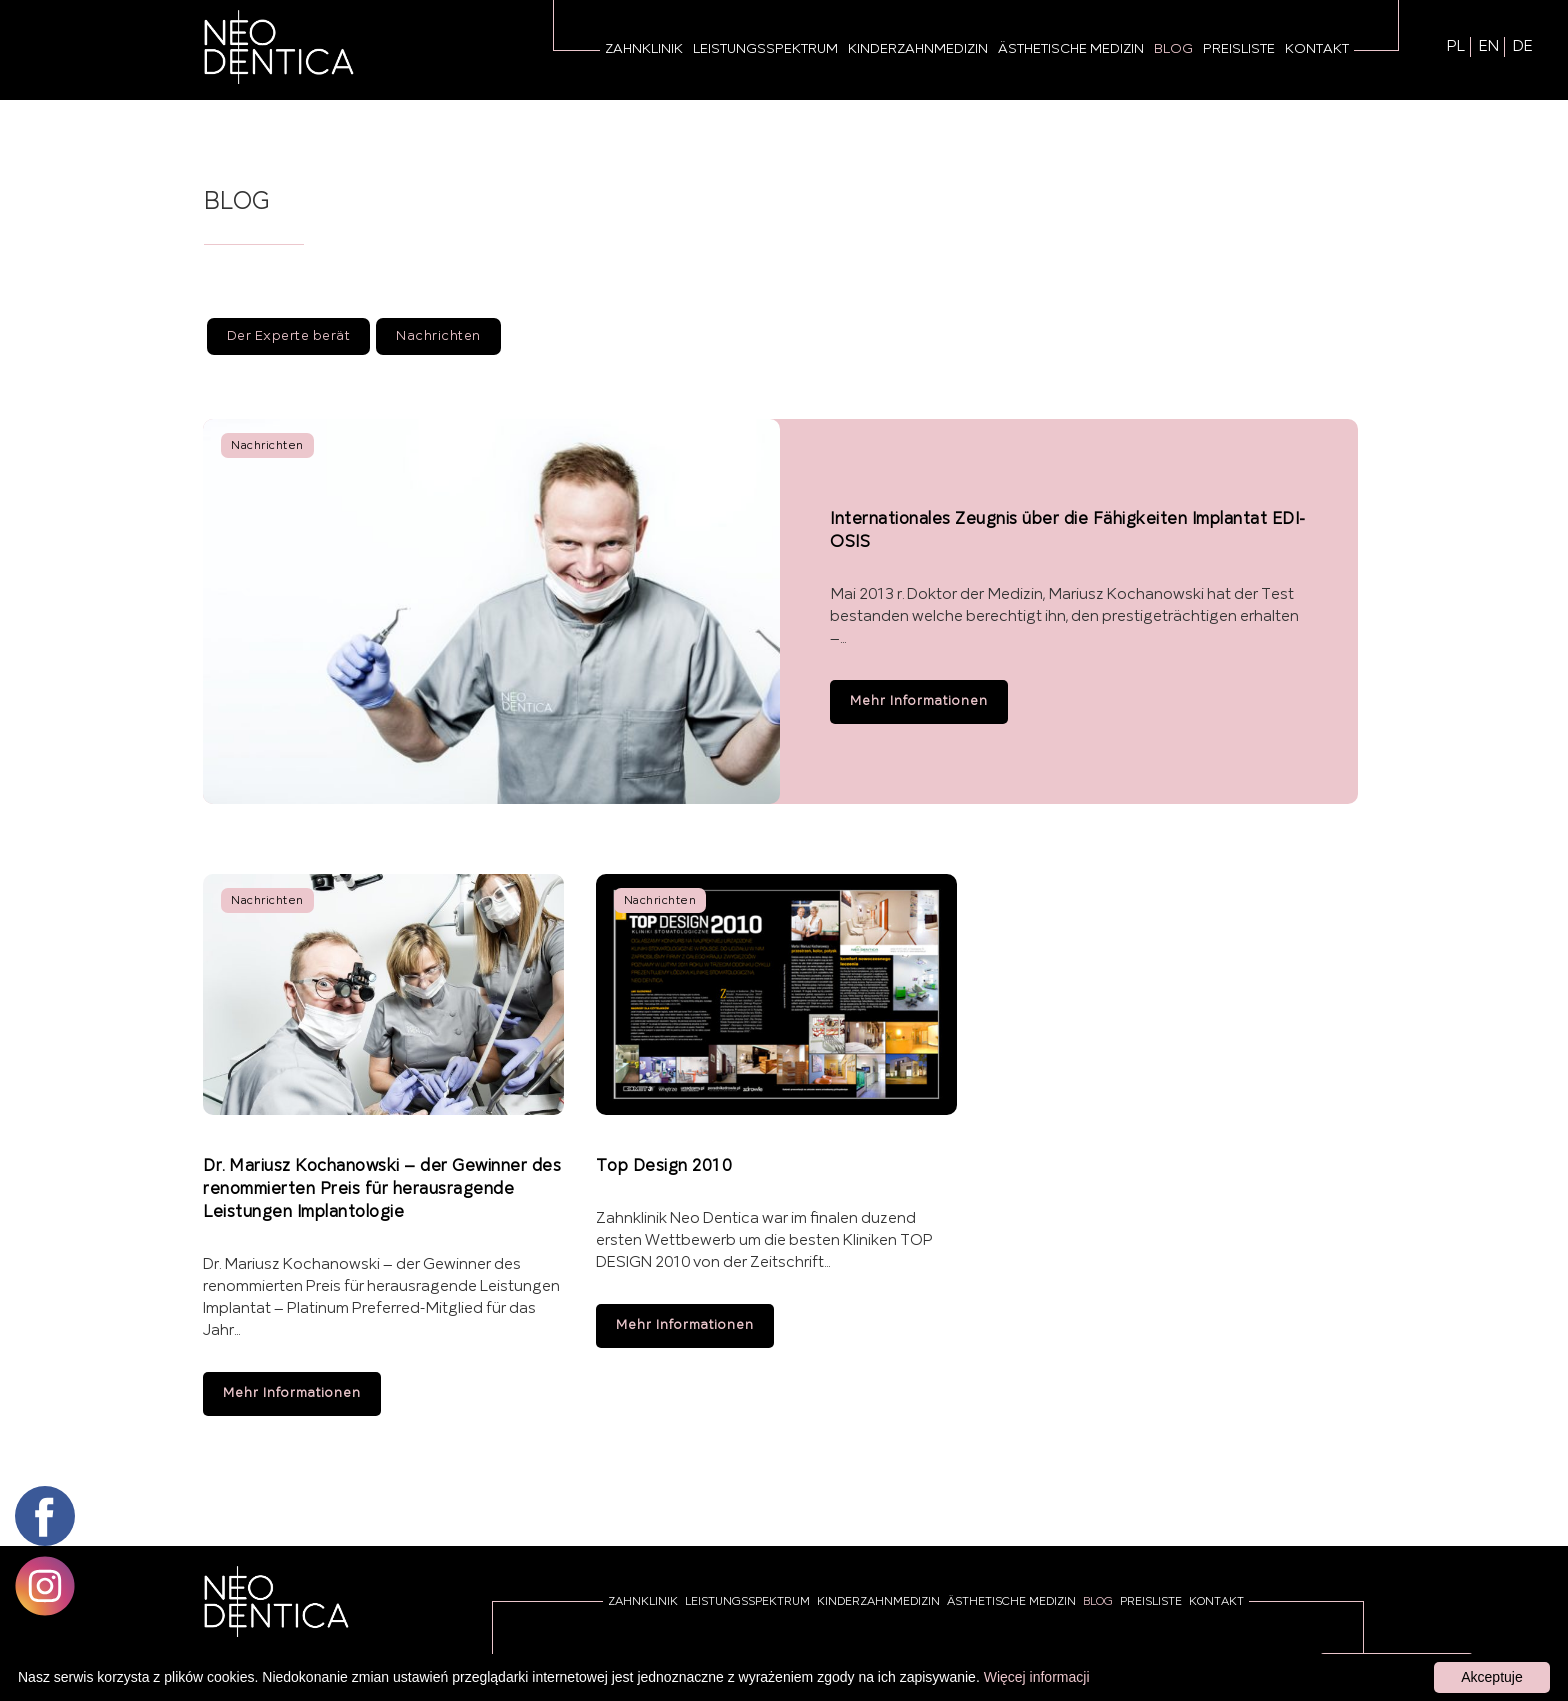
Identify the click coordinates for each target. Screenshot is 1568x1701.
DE (1523, 47)
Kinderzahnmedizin (918, 49)
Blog (1173, 49)
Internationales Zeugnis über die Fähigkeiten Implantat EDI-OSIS (1068, 531)
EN (1489, 47)
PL (1456, 47)
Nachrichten (438, 336)
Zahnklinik (644, 49)
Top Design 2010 (664, 1166)
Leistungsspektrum (765, 49)
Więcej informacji (1037, 1677)
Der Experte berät (289, 336)
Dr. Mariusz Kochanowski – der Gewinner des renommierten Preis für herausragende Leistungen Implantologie (382, 1189)
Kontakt (1317, 49)
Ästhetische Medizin (1071, 49)
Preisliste (1239, 49)
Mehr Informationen (919, 702)
